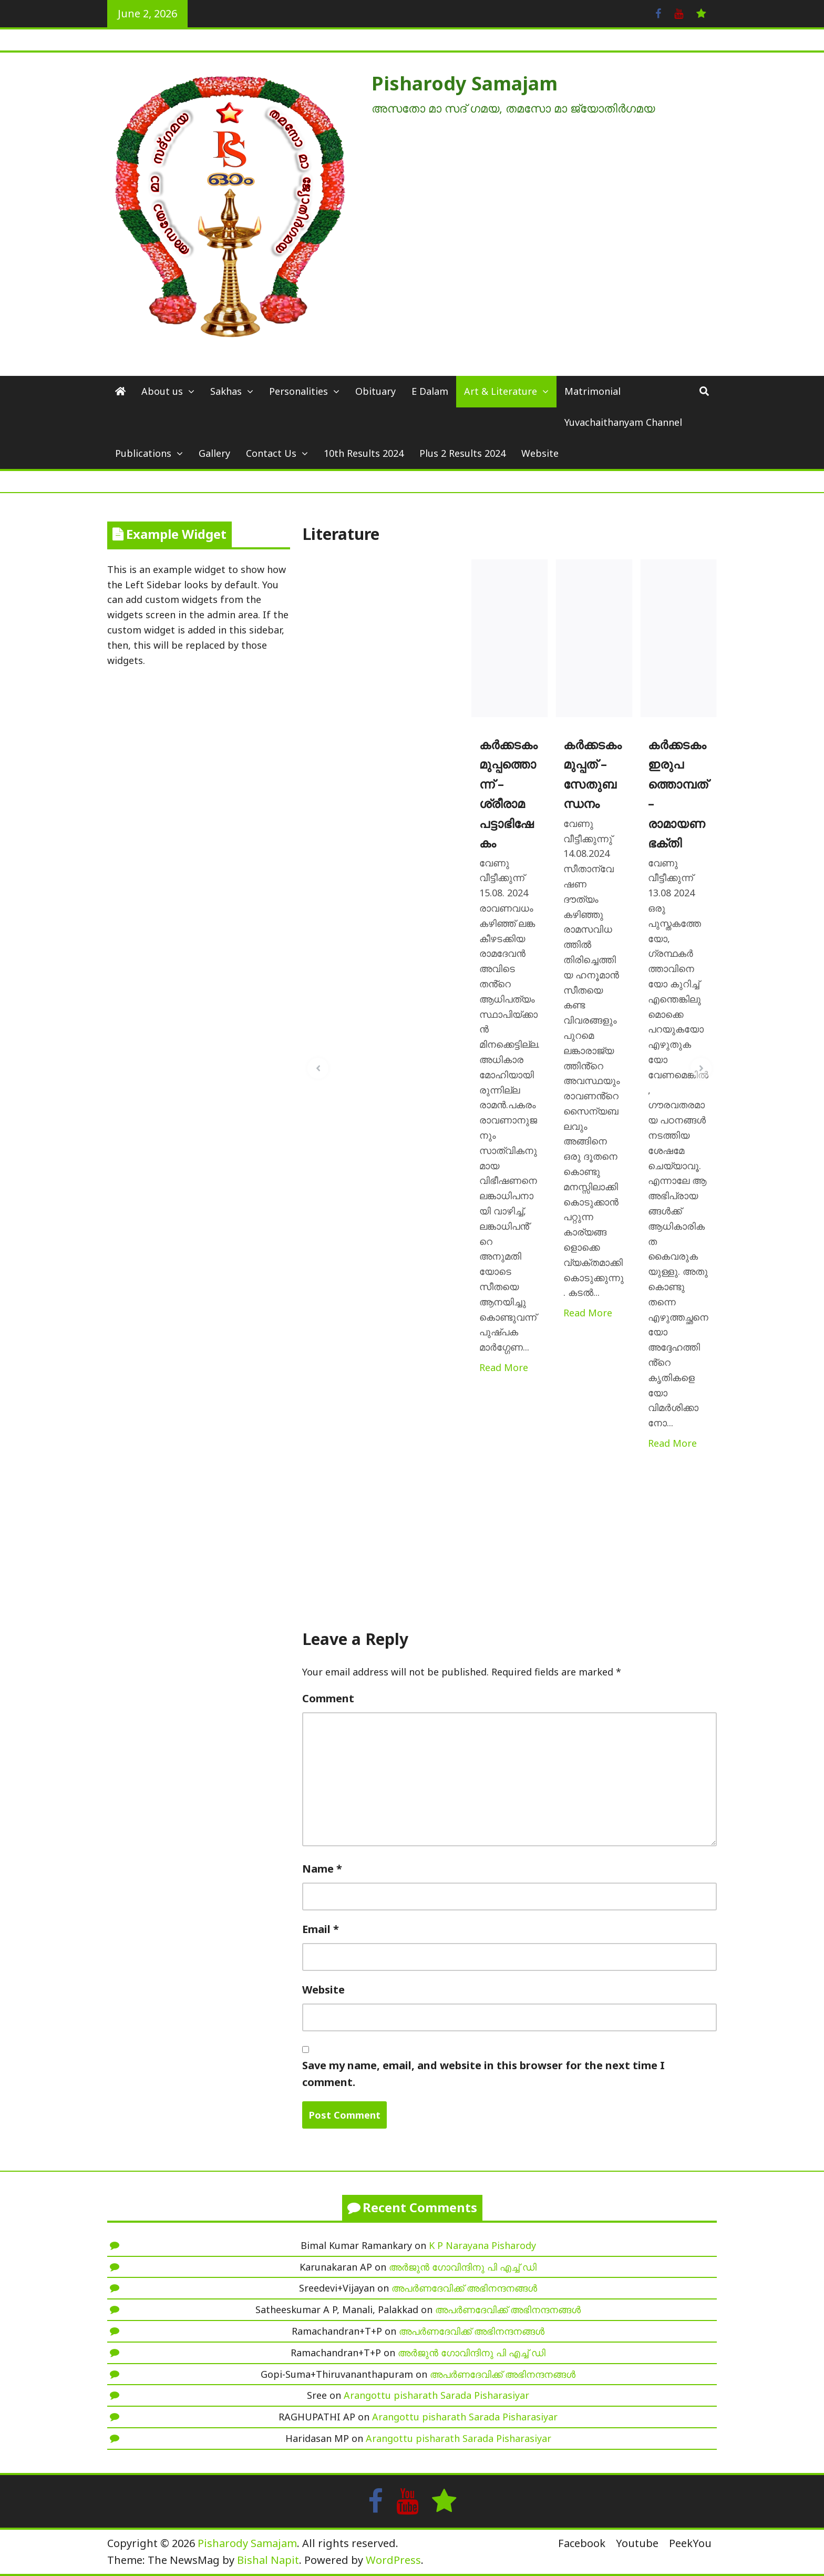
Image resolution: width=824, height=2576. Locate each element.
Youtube (637, 2543)
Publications (143, 453)
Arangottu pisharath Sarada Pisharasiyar (436, 2395)
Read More (503, 1367)
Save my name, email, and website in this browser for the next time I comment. (483, 2073)
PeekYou (690, 2543)
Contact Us (271, 453)
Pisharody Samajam (465, 83)
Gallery (214, 453)
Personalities (298, 391)
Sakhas (226, 391)
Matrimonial (592, 391)
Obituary (375, 391)
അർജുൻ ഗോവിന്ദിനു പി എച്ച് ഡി (463, 2267)
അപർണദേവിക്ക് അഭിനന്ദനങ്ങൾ (464, 2288)
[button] (317, 1068)
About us (162, 391)
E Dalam (429, 391)
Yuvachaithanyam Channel (623, 422)
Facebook (581, 2543)
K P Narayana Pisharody (482, 2245)
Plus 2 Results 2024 (462, 453)
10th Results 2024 (364, 453)
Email (320, 1929)
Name (322, 1869)
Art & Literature (500, 391)
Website (540, 453)
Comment (328, 1698)
